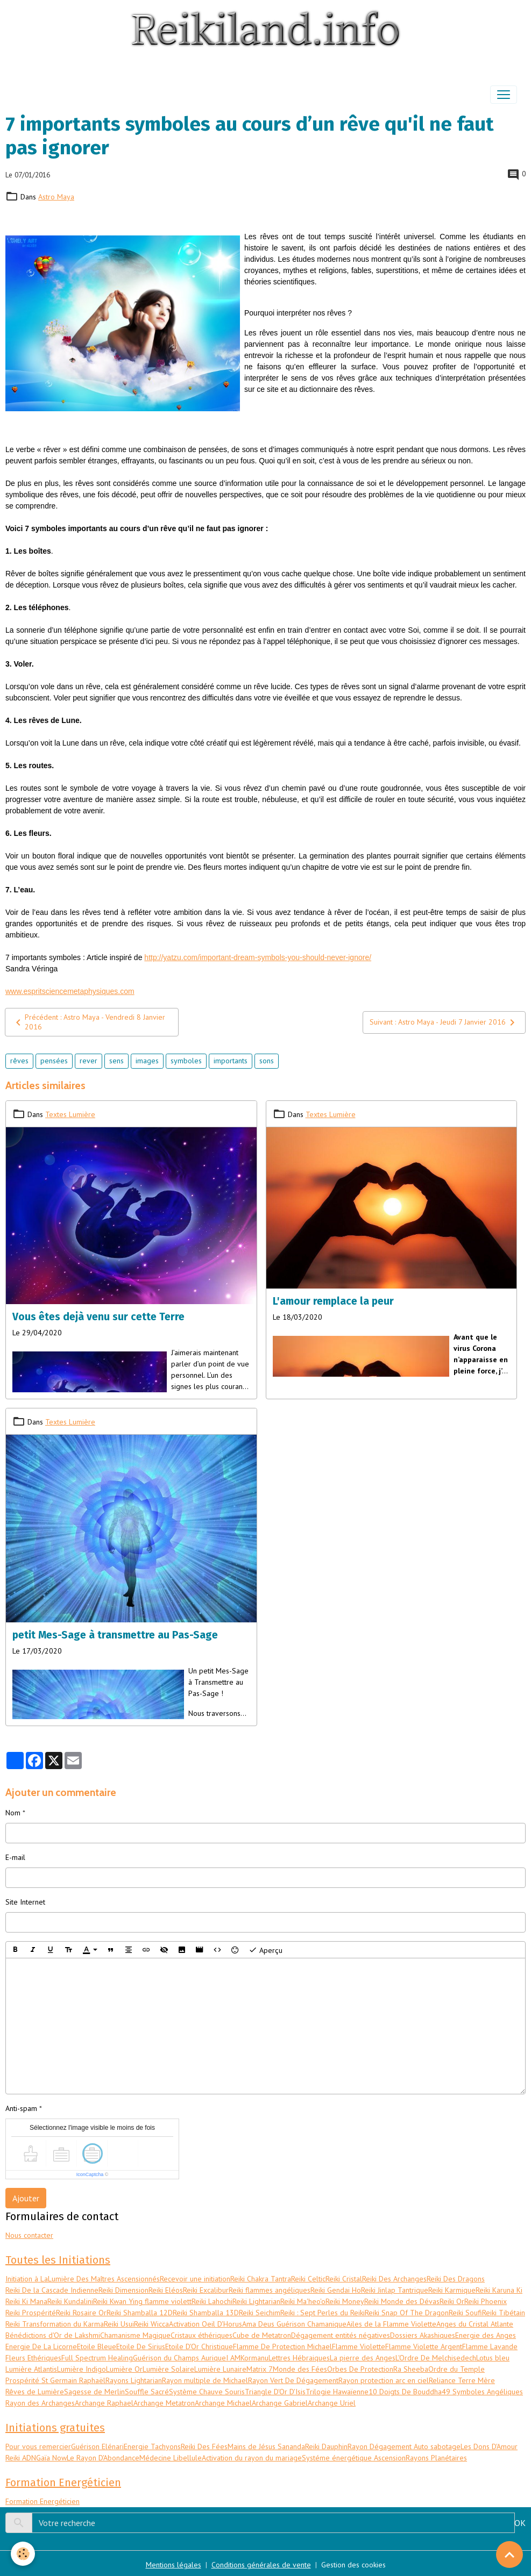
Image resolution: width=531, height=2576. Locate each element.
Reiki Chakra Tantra (260, 2279)
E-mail (15, 1857)
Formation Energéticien (42, 2501)
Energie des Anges (485, 2335)
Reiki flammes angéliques (269, 2290)
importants (230, 1060)
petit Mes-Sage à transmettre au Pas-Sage (115, 1635)
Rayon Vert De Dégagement (293, 2380)
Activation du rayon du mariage (252, 2458)
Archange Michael (223, 2403)
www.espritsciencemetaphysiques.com (69, 991)
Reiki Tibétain (503, 2312)
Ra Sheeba (410, 2369)
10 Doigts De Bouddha (405, 2391)
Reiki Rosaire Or (81, 2312)
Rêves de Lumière (34, 2391)
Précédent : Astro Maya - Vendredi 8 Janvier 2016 (88, 1022)
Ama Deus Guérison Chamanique (294, 2324)
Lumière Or (124, 2369)
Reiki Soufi (465, 2312)
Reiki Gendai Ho (335, 2290)
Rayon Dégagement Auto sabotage (404, 2446)
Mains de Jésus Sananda (266, 2446)
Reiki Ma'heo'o (302, 2301)
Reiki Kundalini (70, 2301)
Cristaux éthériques (201, 2335)
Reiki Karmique (452, 2290)
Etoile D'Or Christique (199, 2346)
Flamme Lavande (490, 2346)
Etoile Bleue (96, 2346)
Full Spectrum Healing (97, 2358)
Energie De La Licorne (41, 2346)
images (147, 1060)
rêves (19, 1060)
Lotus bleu (492, 2358)
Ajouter (25, 2198)
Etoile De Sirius (140, 2346)
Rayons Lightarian (133, 2380)
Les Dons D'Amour (489, 2446)
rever (88, 1060)
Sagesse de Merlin (94, 2391)
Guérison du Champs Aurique (179, 2358)
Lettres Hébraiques (299, 2358)
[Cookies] (23, 2554)
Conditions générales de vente (261, 2565)
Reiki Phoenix (485, 2301)
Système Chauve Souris (207, 2391)
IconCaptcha (90, 2174)
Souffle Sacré (147, 2391)
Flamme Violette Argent (423, 2346)
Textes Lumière (70, 1114)
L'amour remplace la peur (333, 1301)
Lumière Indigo (81, 2369)
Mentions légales (173, 2565)
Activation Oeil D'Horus (205, 2324)
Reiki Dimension (123, 2290)
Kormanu (254, 2358)
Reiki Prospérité (30, 2312)
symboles (186, 1060)
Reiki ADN (20, 2458)
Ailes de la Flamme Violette (391, 2324)
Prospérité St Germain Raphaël (55, 2380)
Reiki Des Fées (204, 2446)
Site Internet (25, 1902)
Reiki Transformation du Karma (54, 2324)
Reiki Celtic (308, 2279)
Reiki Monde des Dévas (402, 2301)
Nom (12, 1812)
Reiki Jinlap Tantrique (394, 2290)
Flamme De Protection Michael (282, 2346)
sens (116, 1060)
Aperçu (265, 1949)
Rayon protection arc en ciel (383, 2380)
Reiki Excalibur (206, 2290)
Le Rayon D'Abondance (103, 2458)
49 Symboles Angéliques (482, 2391)
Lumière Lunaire (220, 2369)
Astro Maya (56, 197)
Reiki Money (344, 2301)
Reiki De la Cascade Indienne (51, 2290)
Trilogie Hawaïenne (337, 2391)
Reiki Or (452, 2301)
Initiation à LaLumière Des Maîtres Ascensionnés (82, 2279)
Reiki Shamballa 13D (206, 2312)
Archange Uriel (332, 2403)
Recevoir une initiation (195, 2279)
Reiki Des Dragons (456, 2279)
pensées (54, 1060)
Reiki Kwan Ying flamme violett (142, 2301)
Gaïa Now (51, 2458)
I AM (233, 2358)
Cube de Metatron (261, 2335)
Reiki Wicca (151, 2324)
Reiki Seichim (259, 2312)
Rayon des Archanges (40, 2403)
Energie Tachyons (152, 2446)
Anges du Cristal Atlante (474, 2324)
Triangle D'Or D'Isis (275, 2391)
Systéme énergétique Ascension (354, 2458)
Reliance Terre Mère (462, 2380)
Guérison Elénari (97, 2446)
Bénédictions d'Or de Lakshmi (52, 2335)
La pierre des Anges (362, 2358)
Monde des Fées (300, 2369)
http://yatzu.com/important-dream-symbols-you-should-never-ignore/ (257, 957)
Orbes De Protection (360, 2369)
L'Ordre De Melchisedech (435, 2358)
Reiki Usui (119, 2324)
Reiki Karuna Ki (499, 2290)
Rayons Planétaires (436, 2458)
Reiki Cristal (343, 2279)
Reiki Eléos (165, 2290)
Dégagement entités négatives (340, 2335)
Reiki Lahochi (212, 2301)
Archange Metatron (164, 2403)
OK (520, 2522)
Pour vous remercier (38, 2446)
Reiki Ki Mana (26, 2301)
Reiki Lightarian (256, 2301)
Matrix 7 (259, 2369)
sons (266, 1060)
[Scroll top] (509, 2554)
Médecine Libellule (170, 2458)
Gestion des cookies (353, 2565)
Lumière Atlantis (31, 2369)
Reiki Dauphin (326, 2446)
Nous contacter (29, 2235)
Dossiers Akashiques (422, 2335)
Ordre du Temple (456, 2369)
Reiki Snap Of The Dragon (407, 2312)
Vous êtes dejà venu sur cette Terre (98, 1317)
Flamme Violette (358, 2346)
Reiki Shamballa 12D (140, 2312)
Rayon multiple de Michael (205, 2380)
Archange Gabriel (280, 2403)
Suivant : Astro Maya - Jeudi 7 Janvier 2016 (444, 1022)
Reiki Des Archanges (394, 2279)
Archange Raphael (104, 2403)
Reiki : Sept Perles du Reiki (322, 2312)
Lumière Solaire (168, 2369)
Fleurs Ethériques (33, 2358)
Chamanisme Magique (135, 2335)
